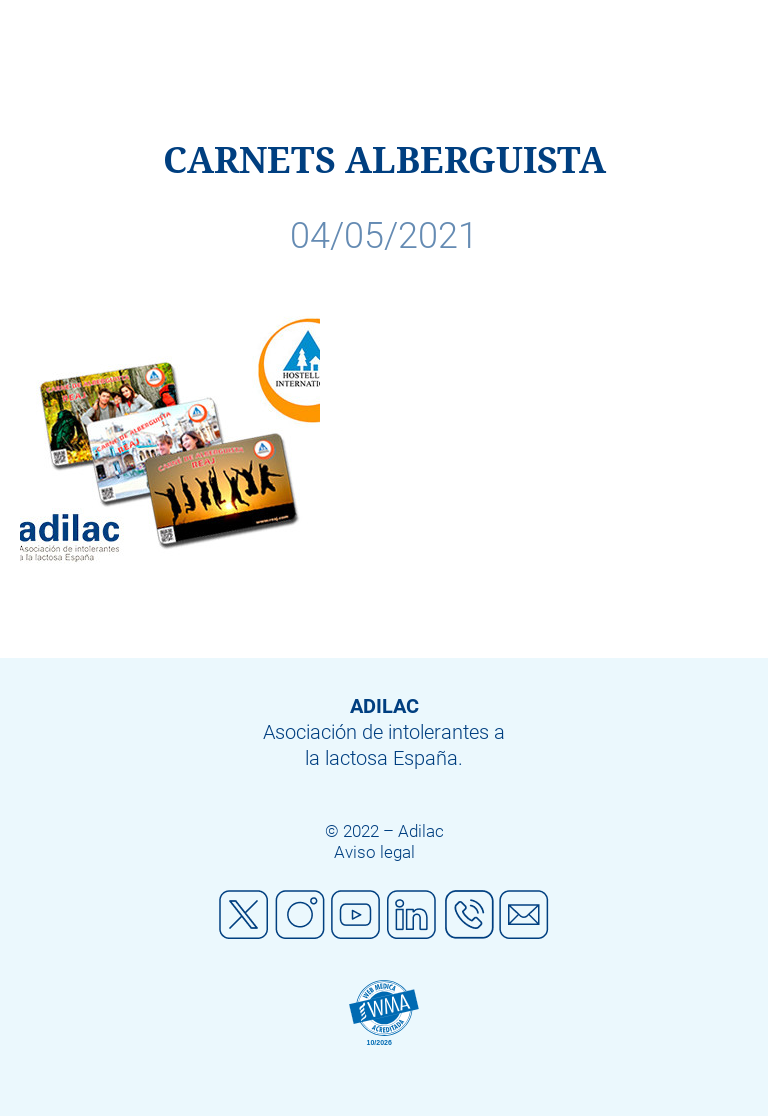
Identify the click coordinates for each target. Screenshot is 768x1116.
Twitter (244, 915)
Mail (524, 915)
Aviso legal (374, 852)
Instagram (300, 915)
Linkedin (412, 915)
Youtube (356, 915)
